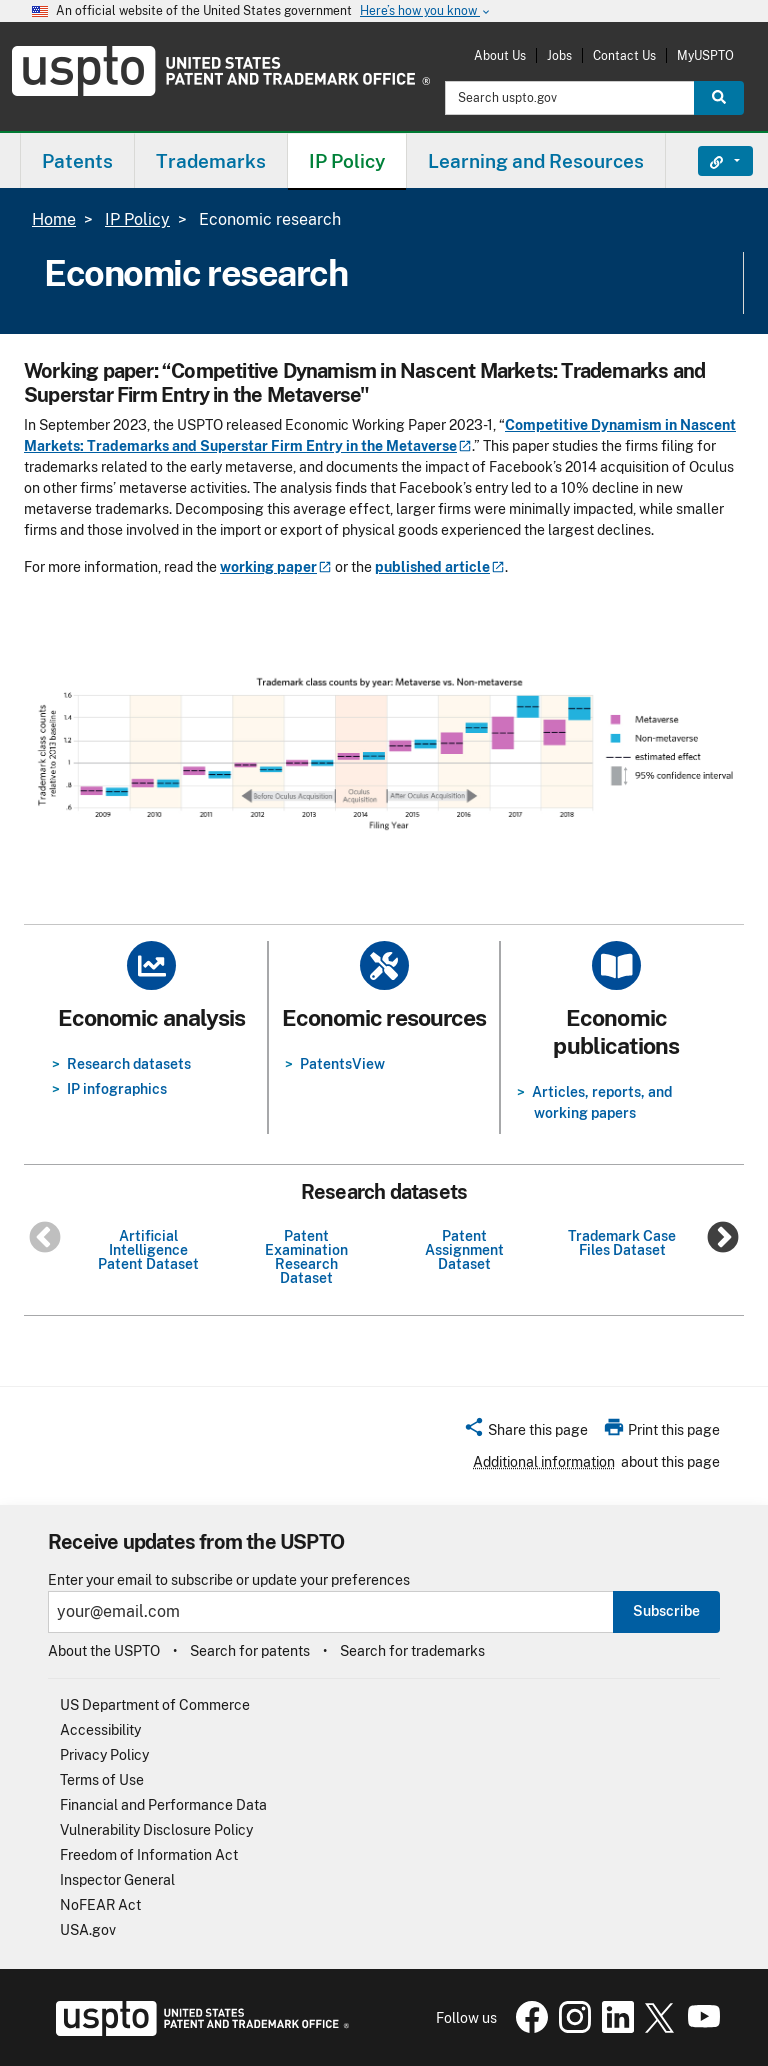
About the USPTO (104, 1651)
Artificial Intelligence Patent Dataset (148, 1250)
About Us (500, 55)
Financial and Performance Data (163, 1805)
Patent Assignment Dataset (464, 1250)
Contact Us (624, 55)
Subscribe (666, 1611)
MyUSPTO (705, 55)
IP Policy (137, 219)
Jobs (559, 55)
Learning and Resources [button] (536, 161)
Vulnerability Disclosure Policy (156, 1830)
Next (723, 1239)
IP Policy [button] (347, 161)
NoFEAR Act (100, 1905)
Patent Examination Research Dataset (306, 1257)
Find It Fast (710, 161)
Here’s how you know (426, 11)
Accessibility (100, 1730)
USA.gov (88, 1930)
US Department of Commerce (155, 1705)
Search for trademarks (412, 1651)
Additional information (544, 1462)
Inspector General (117, 1880)
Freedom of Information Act (149, 1855)
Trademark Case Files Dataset (622, 1243)
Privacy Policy (104, 1755)
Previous (45, 1239)
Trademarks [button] (211, 161)
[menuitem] (77, 160)
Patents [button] (77, 161)
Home (54, 219)
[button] (525, 1433)
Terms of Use (102, 1780)
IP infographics (117, 1089)
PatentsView (342, 1064)
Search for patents (250, 1651)
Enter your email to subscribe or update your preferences (229, 1580)
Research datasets (129, 1064)
